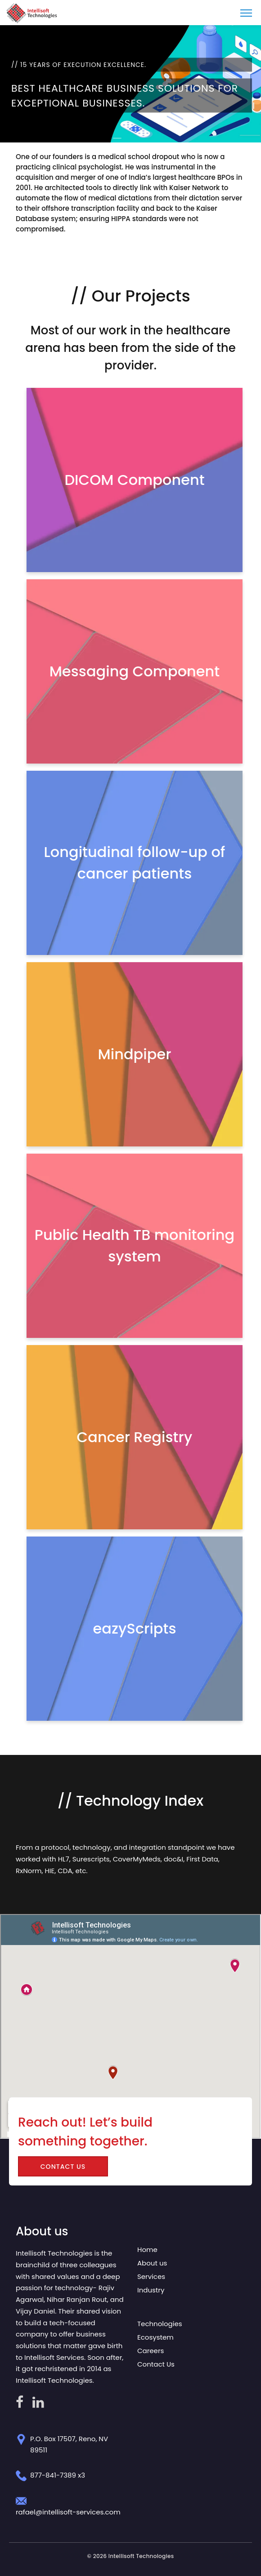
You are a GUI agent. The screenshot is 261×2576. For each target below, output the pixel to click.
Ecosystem (155, 2337)
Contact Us (156, 2364)
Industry (150, 2290)
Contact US (63, 2166)
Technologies (159, 2323)
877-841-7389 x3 (57, 2475)
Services (151, 2276)
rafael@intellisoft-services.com (68, 2512)
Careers (150, 2350)
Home (147, 2249)
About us (152, 2263)
